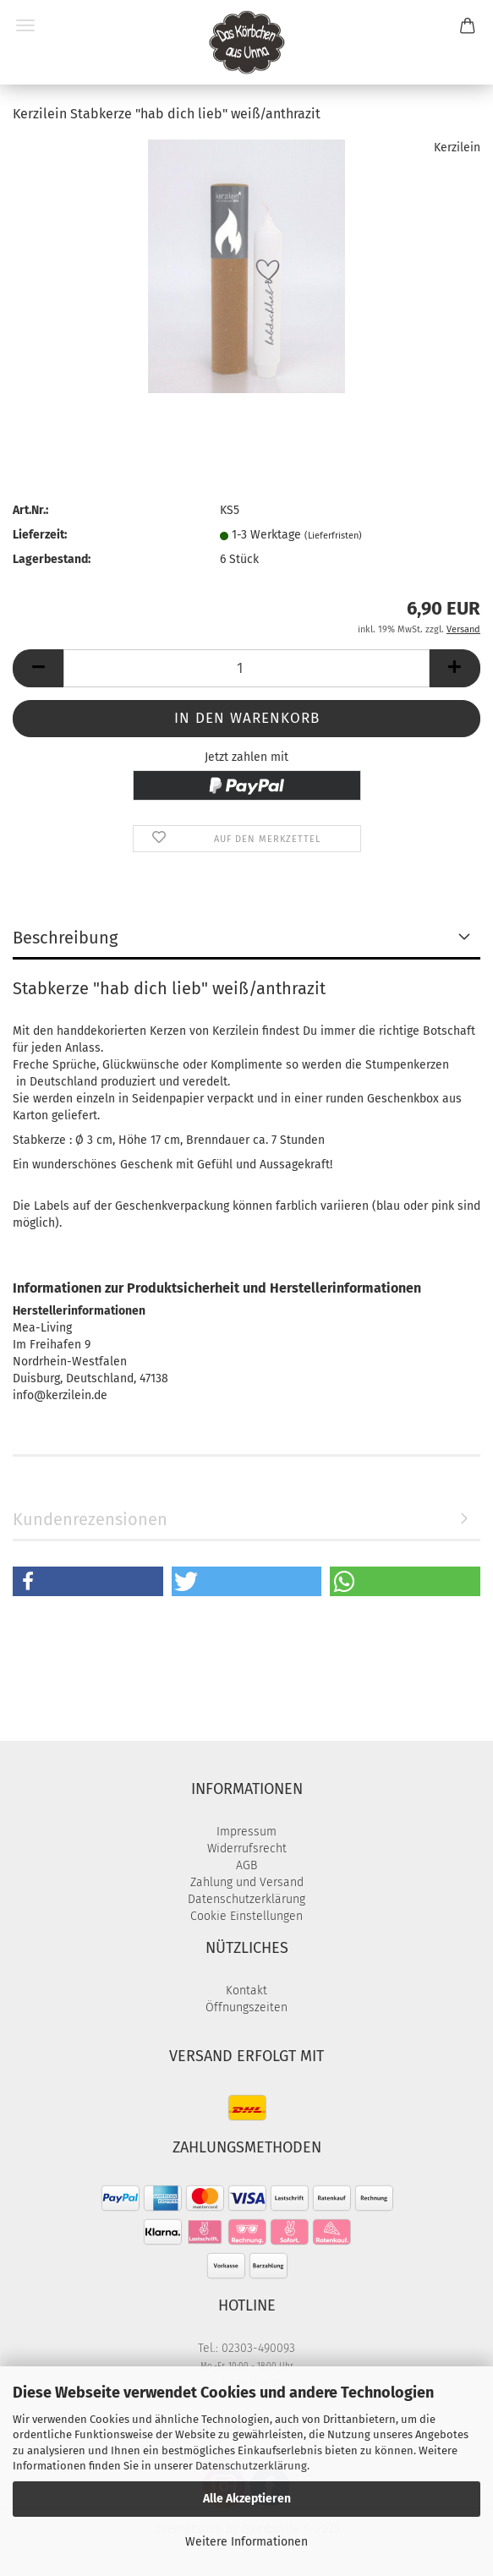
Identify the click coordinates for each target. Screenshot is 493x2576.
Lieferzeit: (40, 535)
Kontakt (246, 1990)
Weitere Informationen (246, 2542)
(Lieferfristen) (333, 535)
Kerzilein (457, 147)
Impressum (246, 1831)
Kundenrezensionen (90, 1519)
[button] (38, 668)
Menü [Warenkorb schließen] (25, 25)
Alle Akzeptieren (247, 2498)
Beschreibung (65, 937)
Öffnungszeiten (246, 2007)
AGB (246, 1865)
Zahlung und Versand (247, 1882)
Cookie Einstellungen (246, 1916)
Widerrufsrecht (247, 1848)
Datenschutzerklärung (251, 2465)
